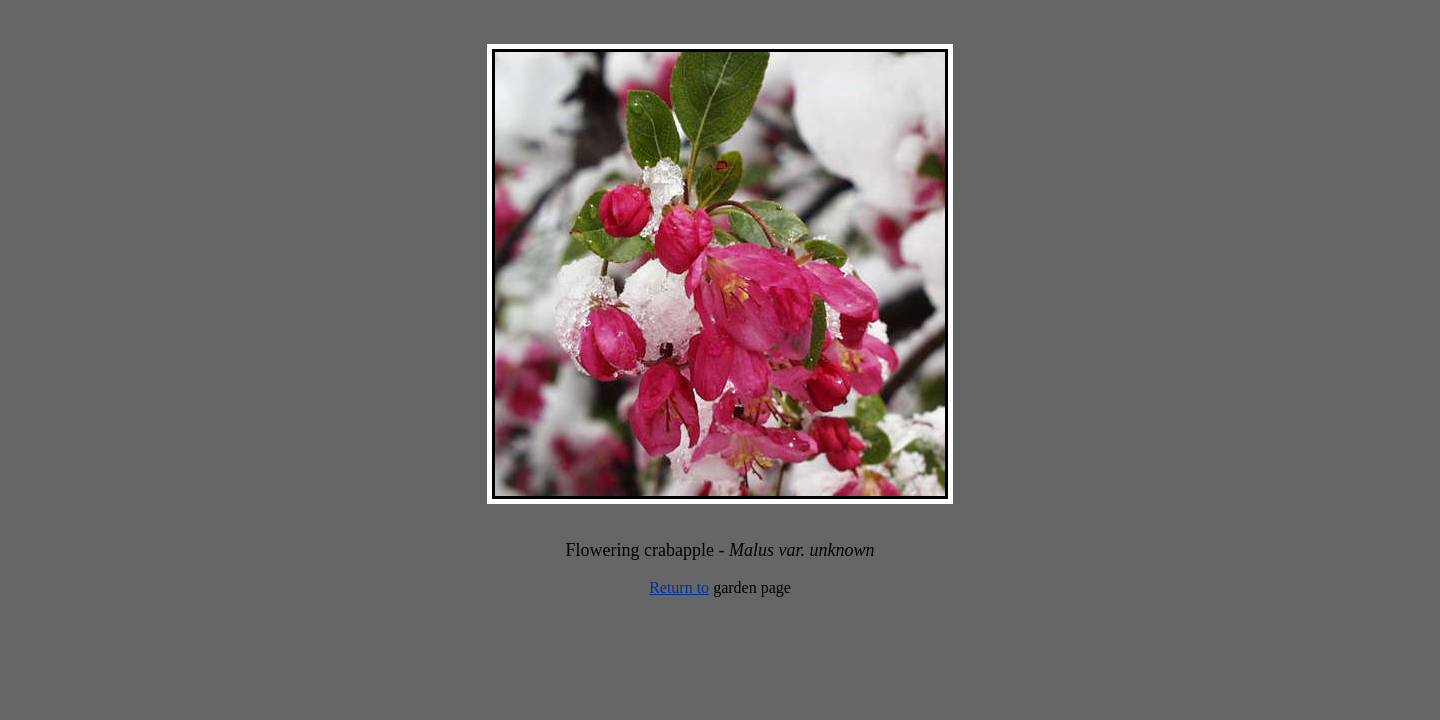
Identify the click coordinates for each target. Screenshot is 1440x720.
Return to (679, 587)
